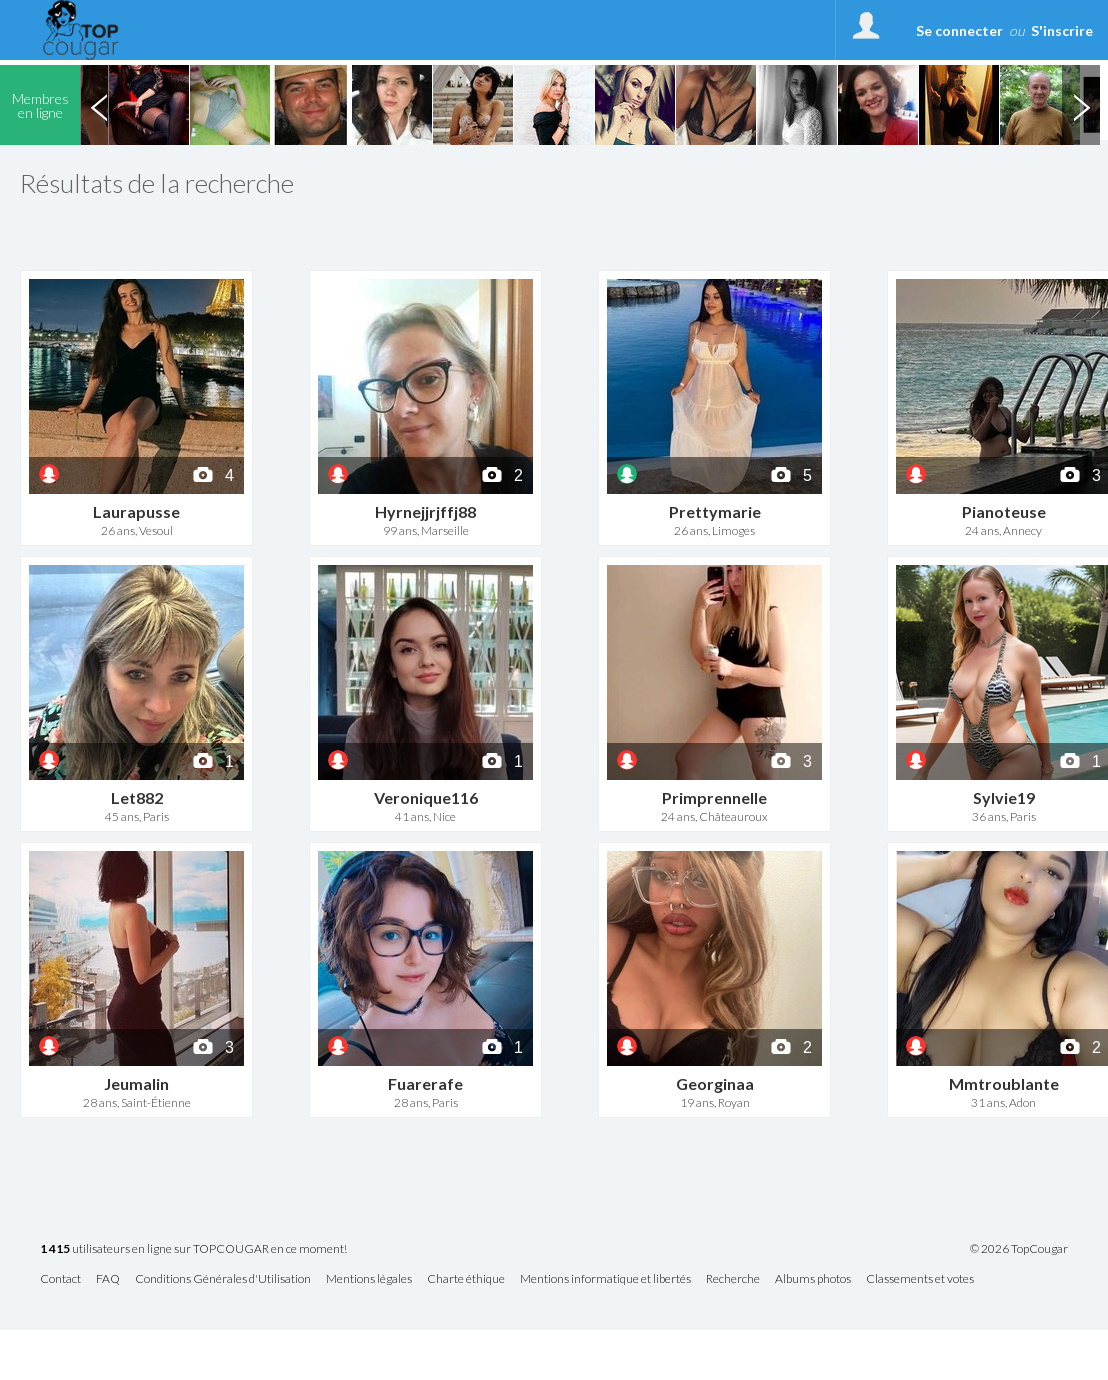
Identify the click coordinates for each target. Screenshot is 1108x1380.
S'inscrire (1062, 30)
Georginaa (715, 1083)
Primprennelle (714, 797)
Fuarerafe (425, 1083)
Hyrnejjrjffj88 (425, 511)
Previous (99, 105)
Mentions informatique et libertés (605, 1279)
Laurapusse (136, 511)
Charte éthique (466, 1279)
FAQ (108, 1279)
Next (1081, 105)
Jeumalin (136, 1083)
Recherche (733, 1279)
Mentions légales (369, 1279)
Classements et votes (920, 1279)
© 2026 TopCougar (1019, 1249)
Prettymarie (715, 511)
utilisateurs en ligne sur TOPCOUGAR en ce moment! (193, 1249)
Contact (60, 1279)
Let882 (137, 797)
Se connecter (959, 30)
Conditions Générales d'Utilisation (223, 1279)
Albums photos (813, 1279)
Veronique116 (426, 797)
